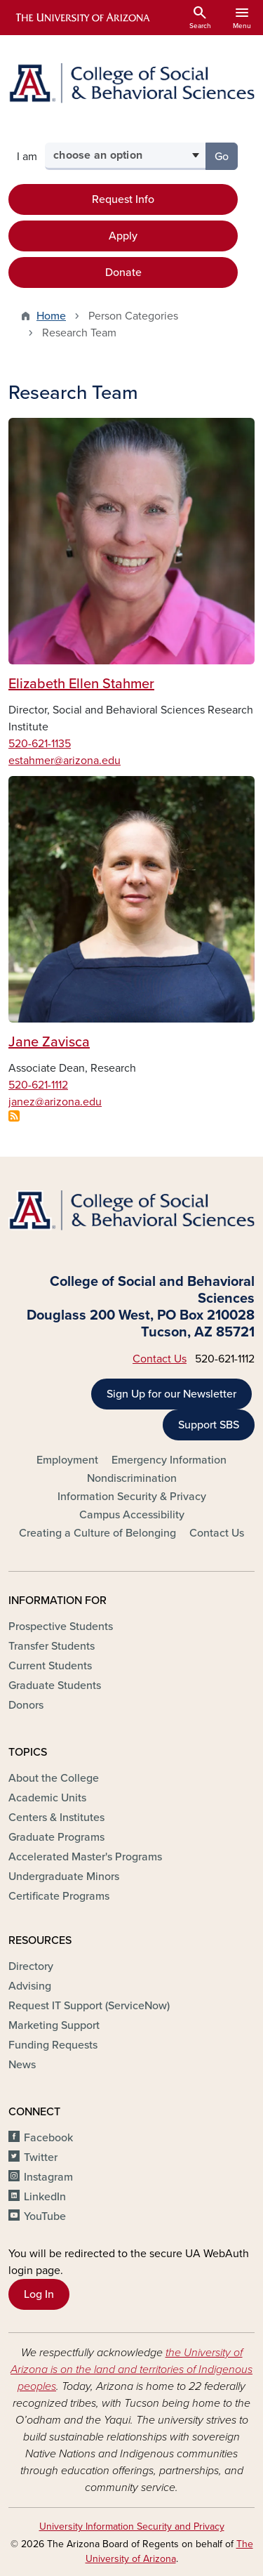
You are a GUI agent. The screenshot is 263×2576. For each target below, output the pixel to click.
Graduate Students (54, 1685)
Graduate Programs (56, 1837)
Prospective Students (60, 1626)
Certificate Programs (58, 1896)
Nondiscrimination (132, 1478)
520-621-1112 (38, 1085)
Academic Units (47, 1798)
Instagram (48, 2177)
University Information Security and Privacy (131, 2526)
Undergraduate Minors (63, 1876)
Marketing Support (54, 2025)
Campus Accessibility (131, 1515)
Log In (39, 2294)
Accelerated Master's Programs (85, 1857)
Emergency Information (169, 1460)
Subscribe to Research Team (14, 1116)
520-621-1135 (39, 744)
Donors (25, 1705)
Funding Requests (52, 2045)
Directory (30, 1966)
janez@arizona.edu (55, 1102)
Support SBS (208, 1425)
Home (51, 316)
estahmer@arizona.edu (64, 761)
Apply (123, 236)
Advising (29, 1986)
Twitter (41, 2157)
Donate (123, 272)
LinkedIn (45, 2197)
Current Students (50, 1666)
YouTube (45, 2216)
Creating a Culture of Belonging (97, 1533)
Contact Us (160, 1359)
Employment (67, 1460)
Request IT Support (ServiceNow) (89, 2006)
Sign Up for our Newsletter (171, 1394)
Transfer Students (51, 1646)
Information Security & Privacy (132, 1497)
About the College (53, 1778)
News (22, 2065)
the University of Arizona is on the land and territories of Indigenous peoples (131, 2369)
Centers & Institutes (56, 1818)
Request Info (123, 199)
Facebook (48, 2138)
